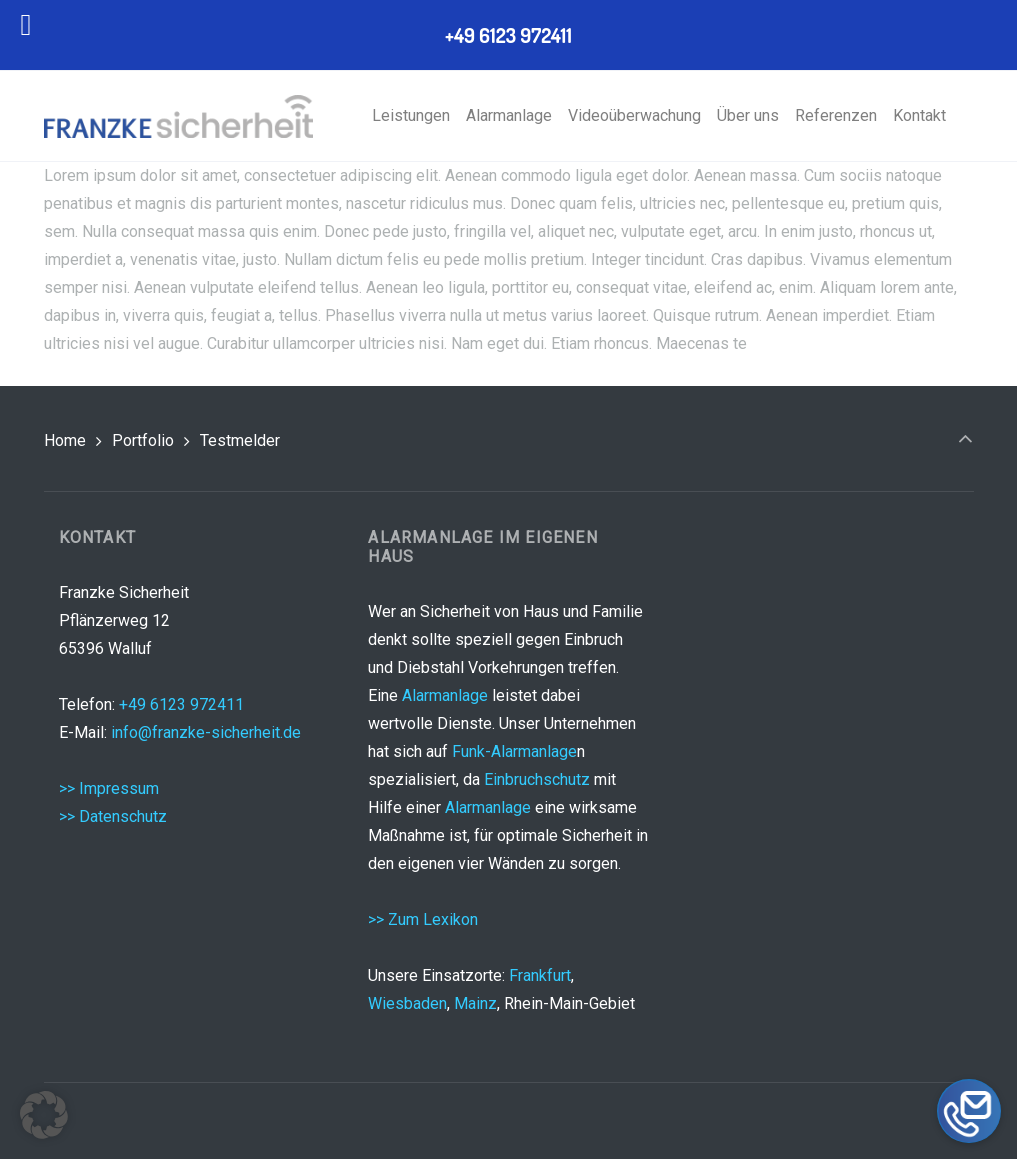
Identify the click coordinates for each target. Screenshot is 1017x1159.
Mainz (475, 1003)
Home (65, 440)
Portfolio (143, 440)
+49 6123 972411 (181, 704)
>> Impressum (109, 788)
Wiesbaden (407, 1003)
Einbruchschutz (537, 779)
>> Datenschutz (113, 816)
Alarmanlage (445, 695)
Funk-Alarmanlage (514, 751)
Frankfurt (540, 975)
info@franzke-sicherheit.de (206, 732)
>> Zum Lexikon (423, 919)
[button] (44, 1115)
